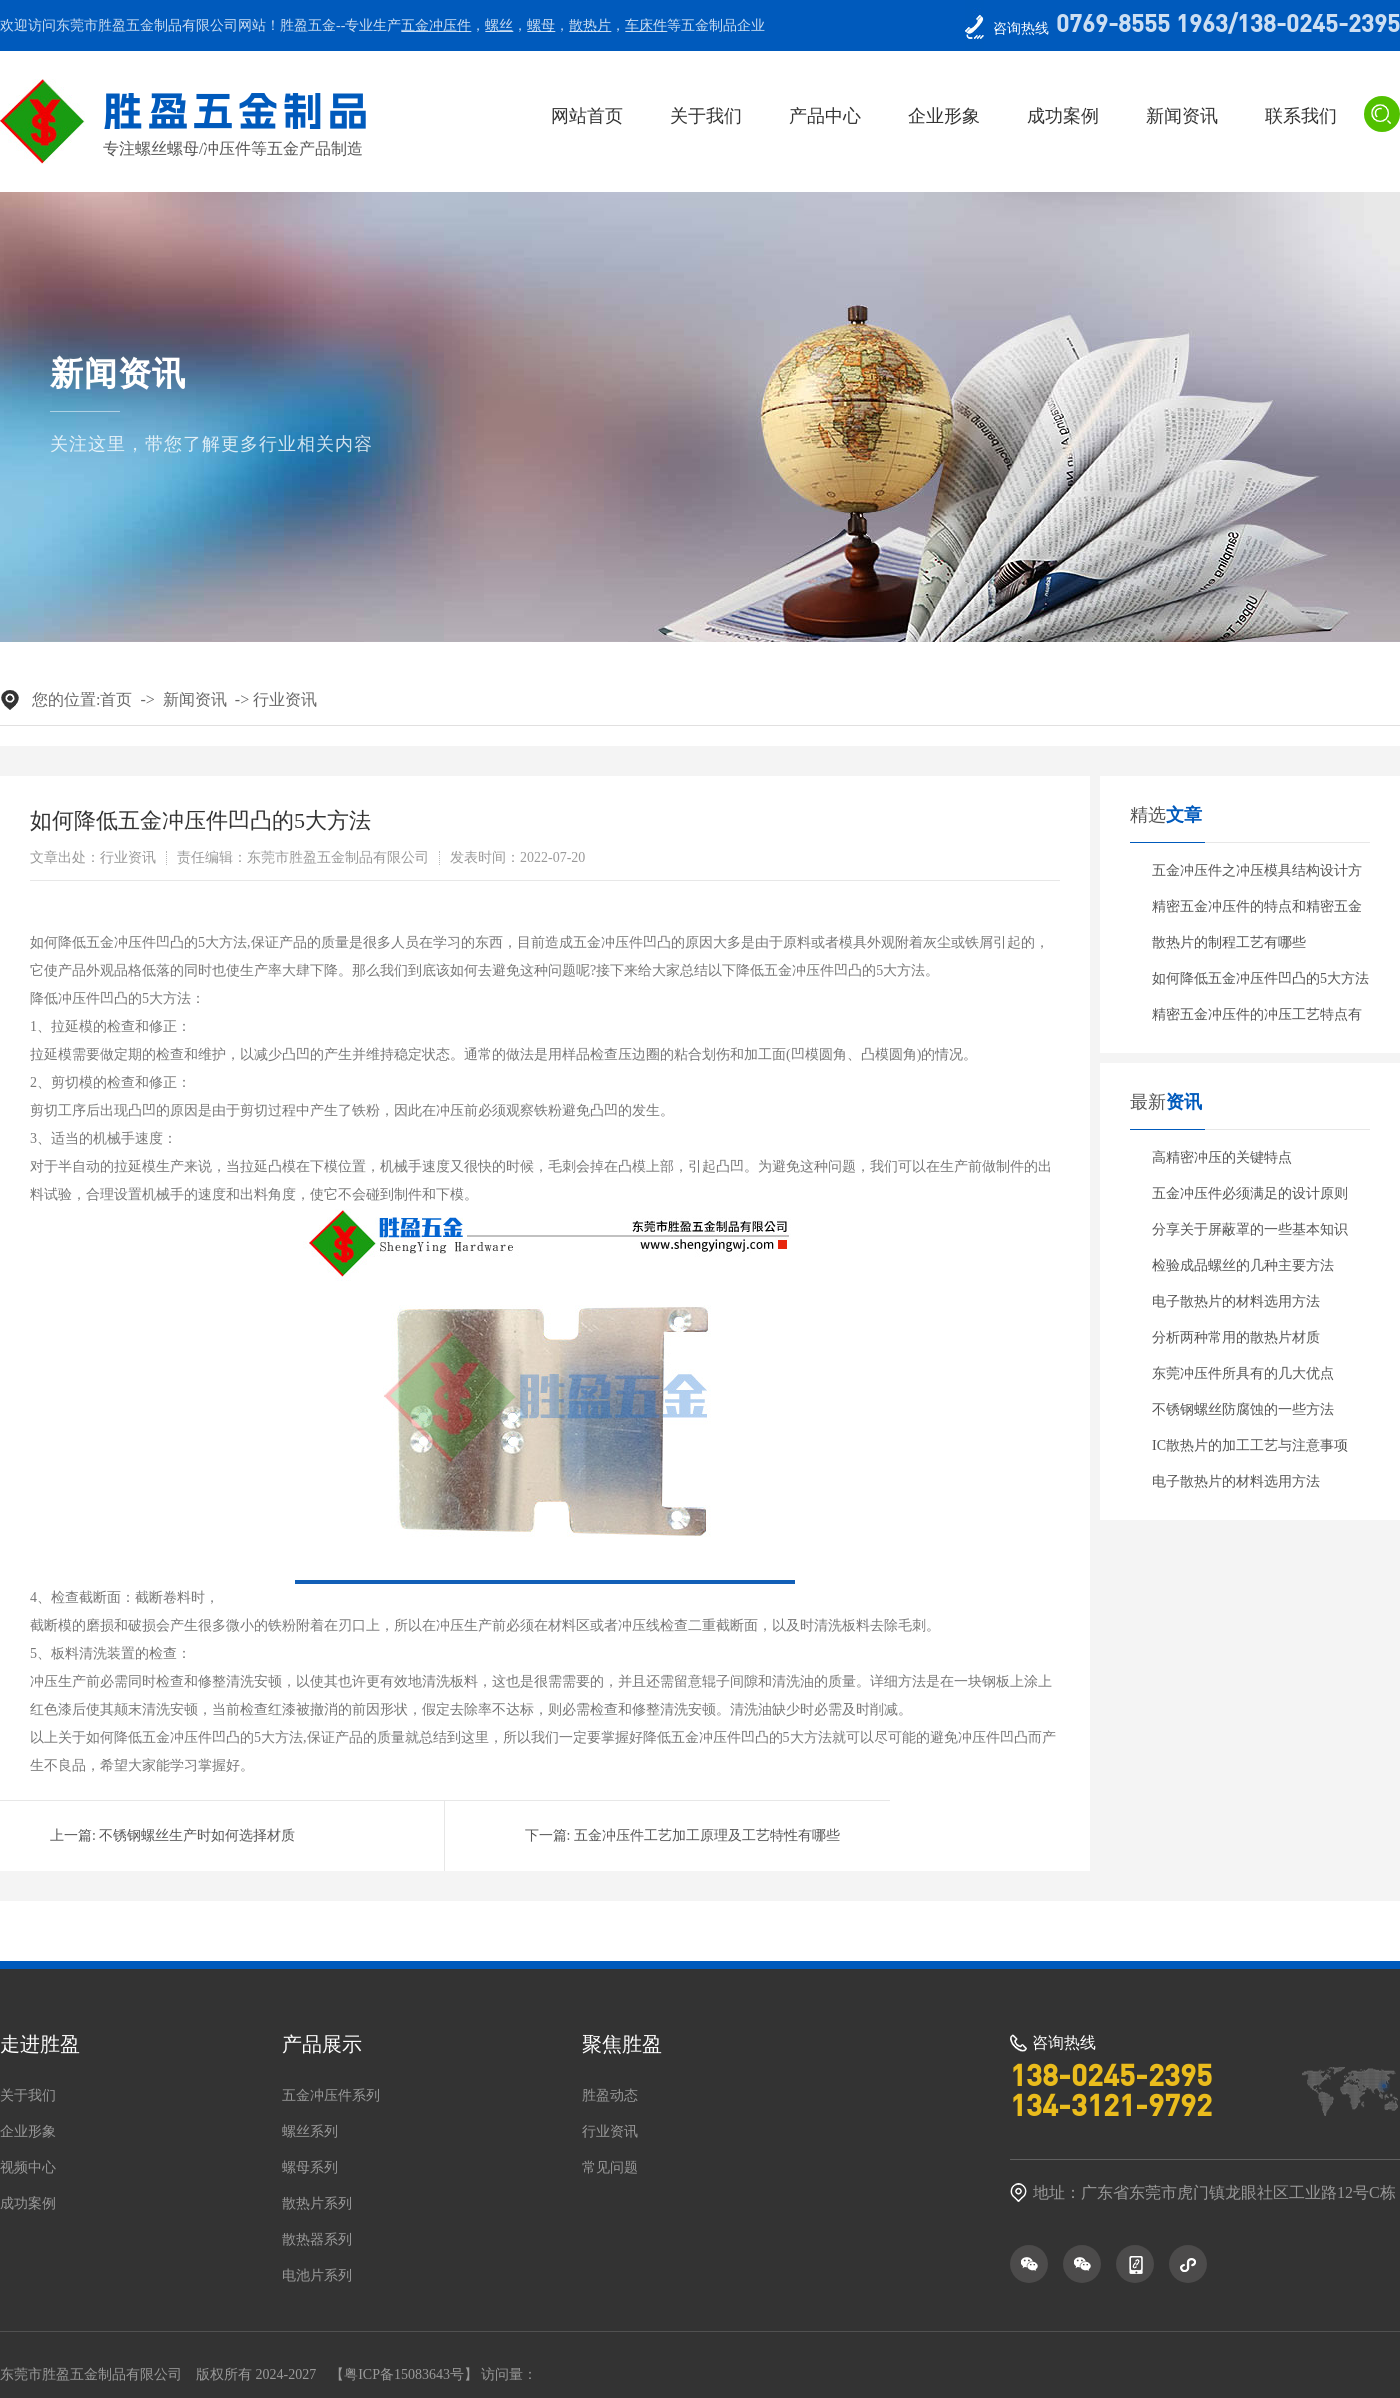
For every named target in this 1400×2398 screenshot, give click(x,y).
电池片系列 (317, 2276)
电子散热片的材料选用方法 (1236, 1301)
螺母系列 (310, 2168)
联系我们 (1301, 116)
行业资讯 (285, 699)
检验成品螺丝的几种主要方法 (1243, 1265)
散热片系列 (317, 2204)
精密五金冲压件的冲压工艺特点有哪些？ (1257, 1020)
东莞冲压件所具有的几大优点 (1243, 1373)
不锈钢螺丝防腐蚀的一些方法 (1243, 1409)
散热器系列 (317, 2240)
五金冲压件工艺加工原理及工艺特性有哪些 (707, 1835)
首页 (116, 699)
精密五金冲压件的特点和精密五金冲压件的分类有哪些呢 (1257, 912)
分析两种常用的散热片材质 (1236, 1337)
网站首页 (587, 116)
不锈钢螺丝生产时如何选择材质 (197, 1835)
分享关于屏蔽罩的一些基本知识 (1250, 1229)
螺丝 (499, 25)
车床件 (646, 25)
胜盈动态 (610, 2096)
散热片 (590, 25)
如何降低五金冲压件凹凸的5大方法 (1260, 978)
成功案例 (1063, 116)
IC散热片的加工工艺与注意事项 (1250, 1445)
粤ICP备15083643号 (404, 2374)
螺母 (541, 25)
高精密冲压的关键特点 (1222, 1157)
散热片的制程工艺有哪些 (1229, 942)
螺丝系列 (310, 2132)
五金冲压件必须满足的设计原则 (1250, 1193)
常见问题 (610, 2168)
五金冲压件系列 (331, 2096)
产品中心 (825, 116)
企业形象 (944, 116)
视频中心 (28, 2168)
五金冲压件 (436, 25)
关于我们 (706, 116)
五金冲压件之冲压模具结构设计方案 (1257, 876)
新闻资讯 (1182, 116)
